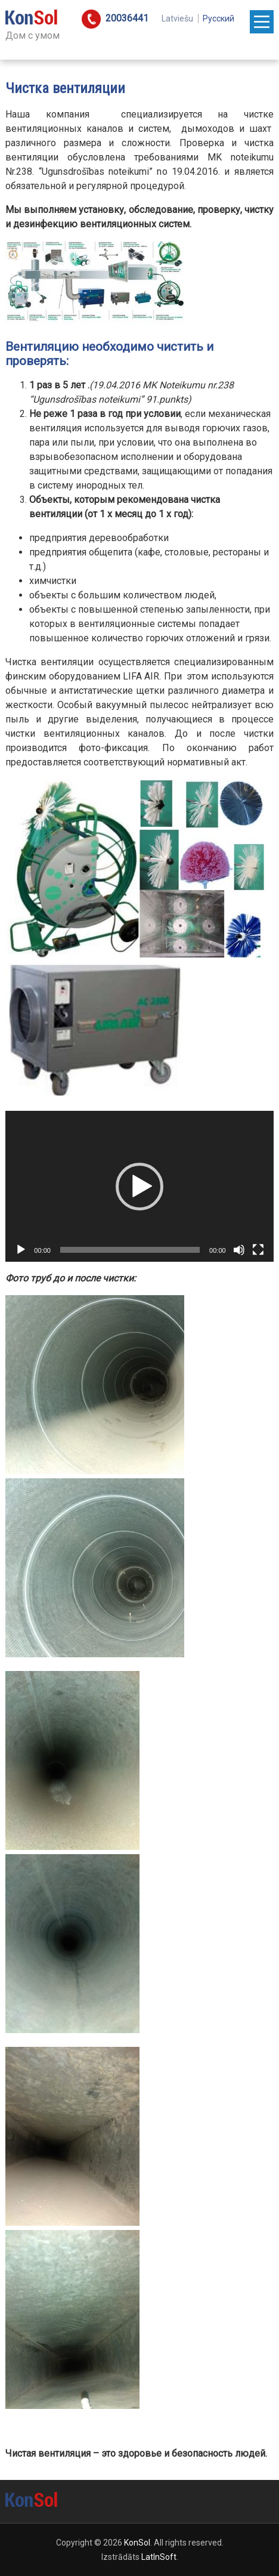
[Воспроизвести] (21, 1250)
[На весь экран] (258, 1250)
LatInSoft (158, 2557)
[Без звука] (239, 1250)
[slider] (130, 1250)
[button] (139, 1186)
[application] (139, 1186)
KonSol (137, 2542)
